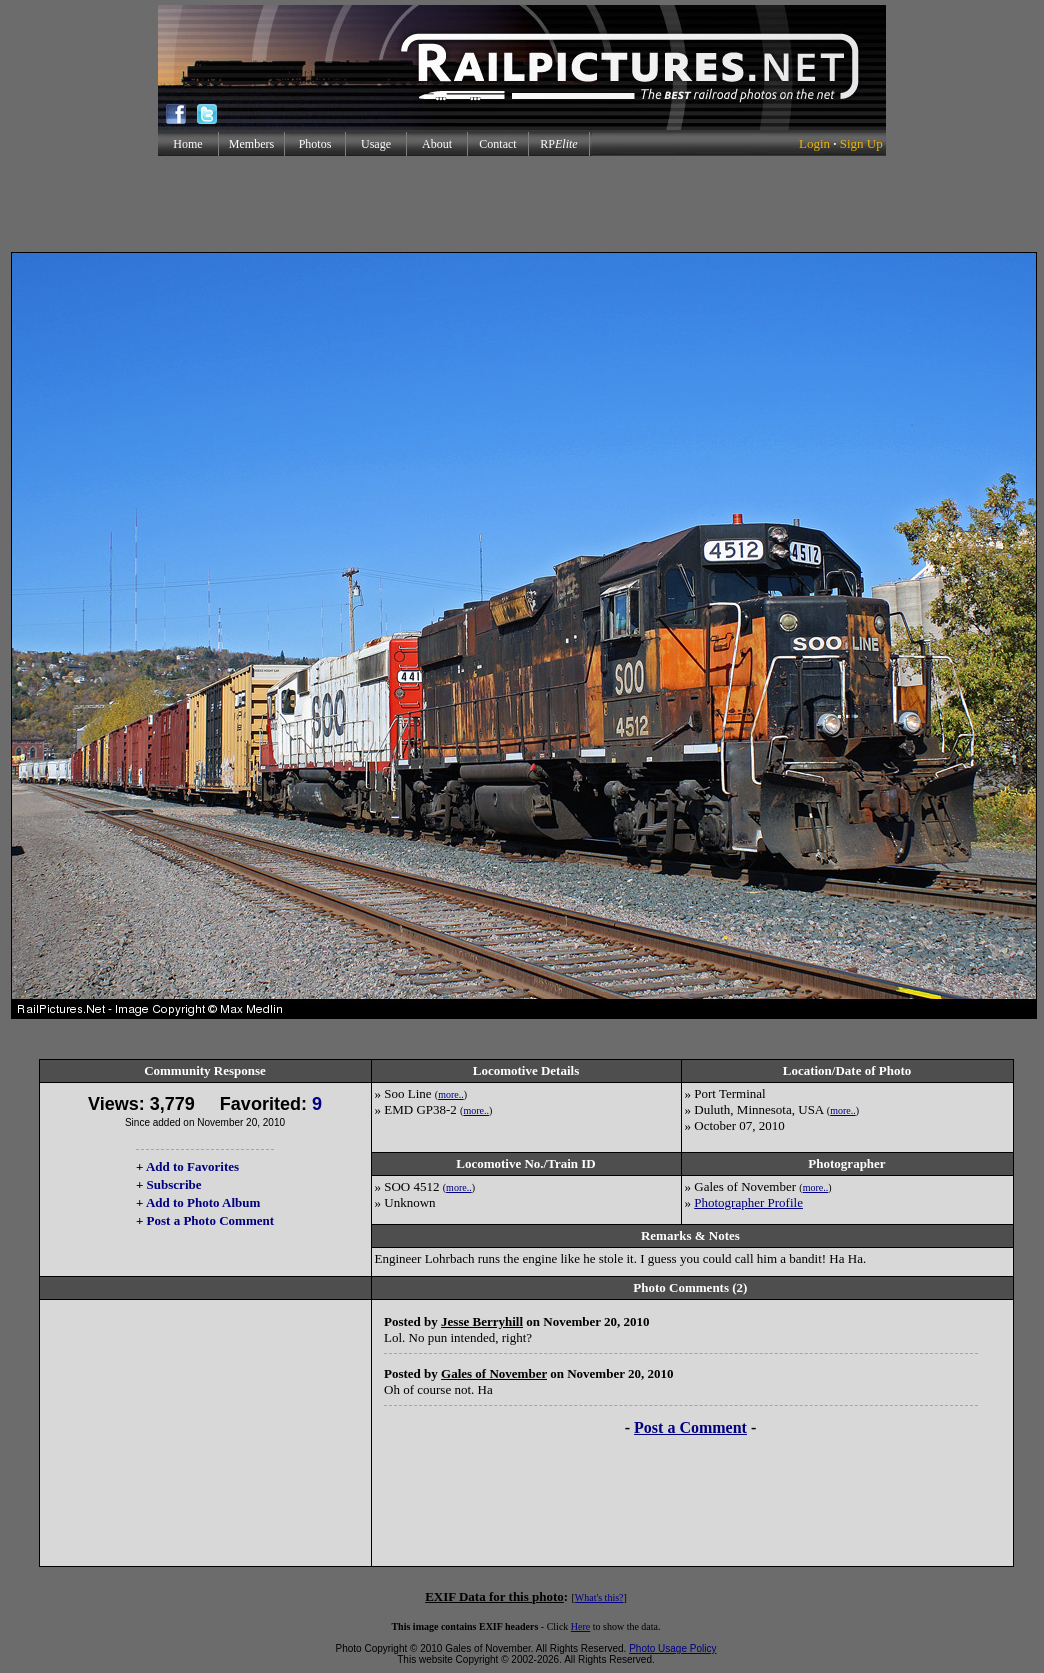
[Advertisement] (522, 204)
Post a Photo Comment (210, 1220)
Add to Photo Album (203, 1202)
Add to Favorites (192, 1166)
